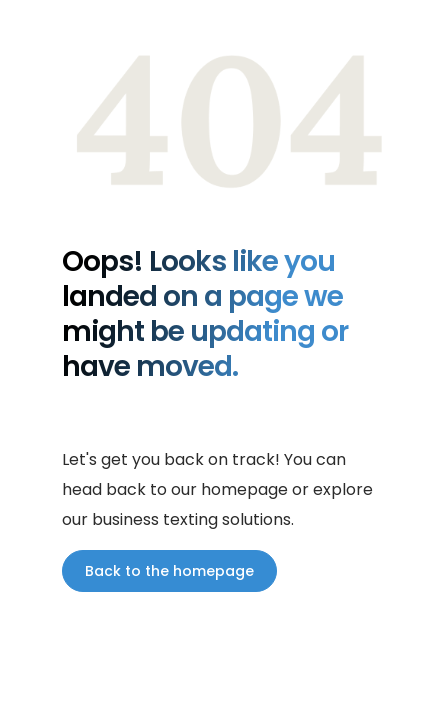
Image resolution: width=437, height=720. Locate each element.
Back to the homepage (169, 571)
